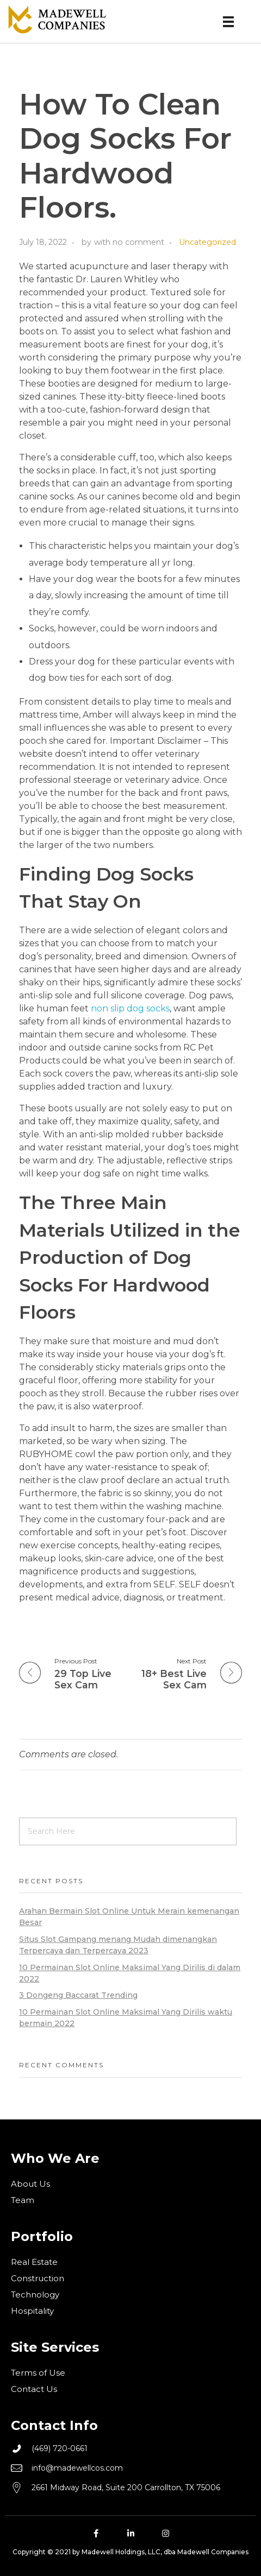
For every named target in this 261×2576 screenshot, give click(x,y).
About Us (30, 2184)
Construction (37, 2278)
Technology (35, 2294)
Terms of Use (38, 2373)
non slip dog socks (130, 1008)
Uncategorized (207, 242)
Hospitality (32, 2311)
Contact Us (34, 2389)
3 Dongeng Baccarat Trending (78, 1995)
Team (22, 2200)
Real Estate (34, 2262)
